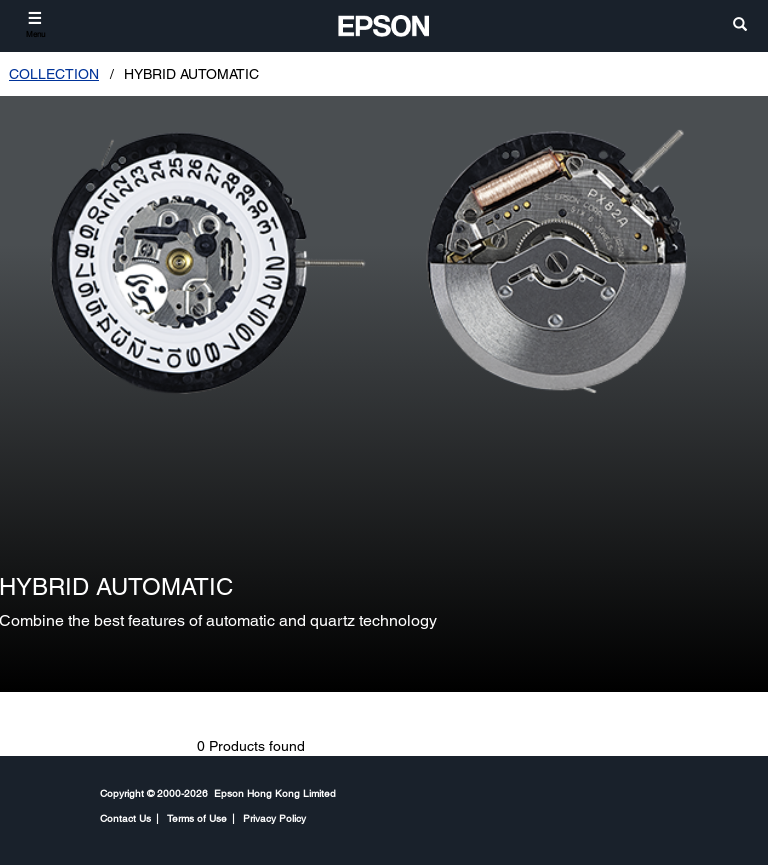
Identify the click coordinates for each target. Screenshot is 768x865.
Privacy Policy (274, 818)
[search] (740, 25)
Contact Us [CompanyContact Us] (125, 818)
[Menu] (35, 24)
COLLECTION (54, 74)
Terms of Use (197, 818)
